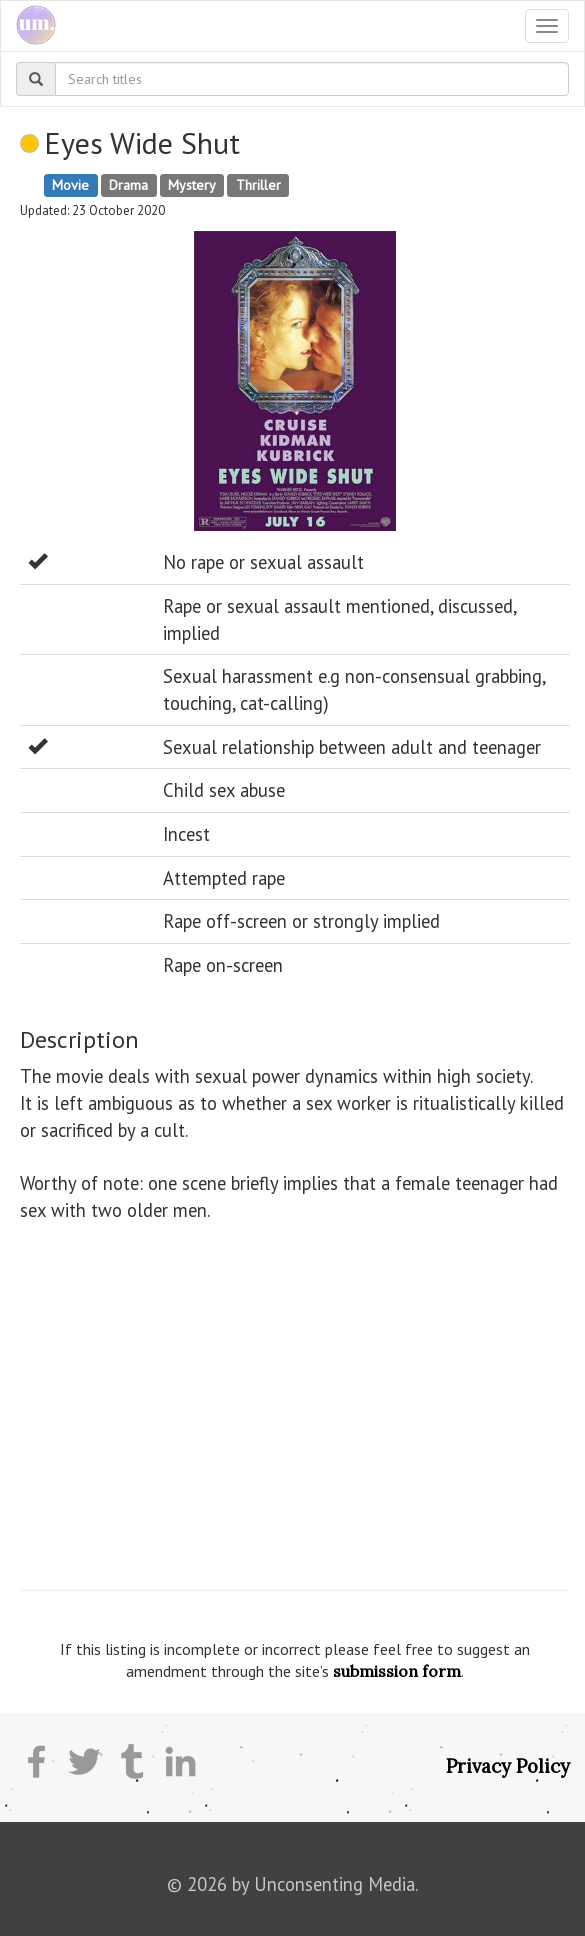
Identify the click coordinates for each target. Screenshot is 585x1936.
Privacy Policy (508, 1766)
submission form (397, 1671)
